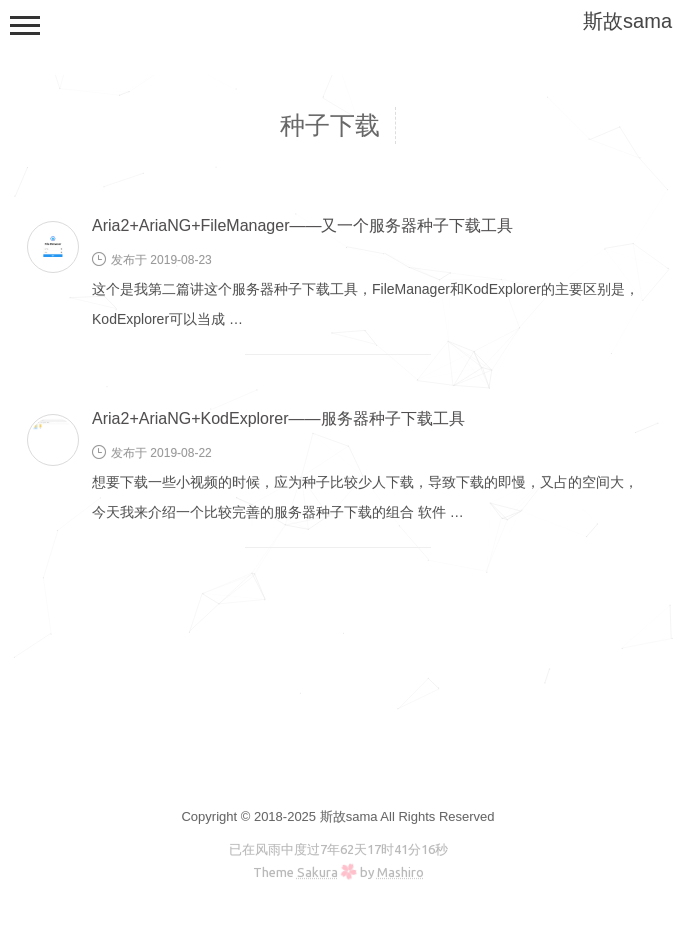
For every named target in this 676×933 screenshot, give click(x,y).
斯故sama (627, 21)
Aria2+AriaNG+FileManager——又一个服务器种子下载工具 (302, 225)
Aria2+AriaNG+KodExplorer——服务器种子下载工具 (278, 418)
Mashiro (400, 872)
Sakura (317, 872)
